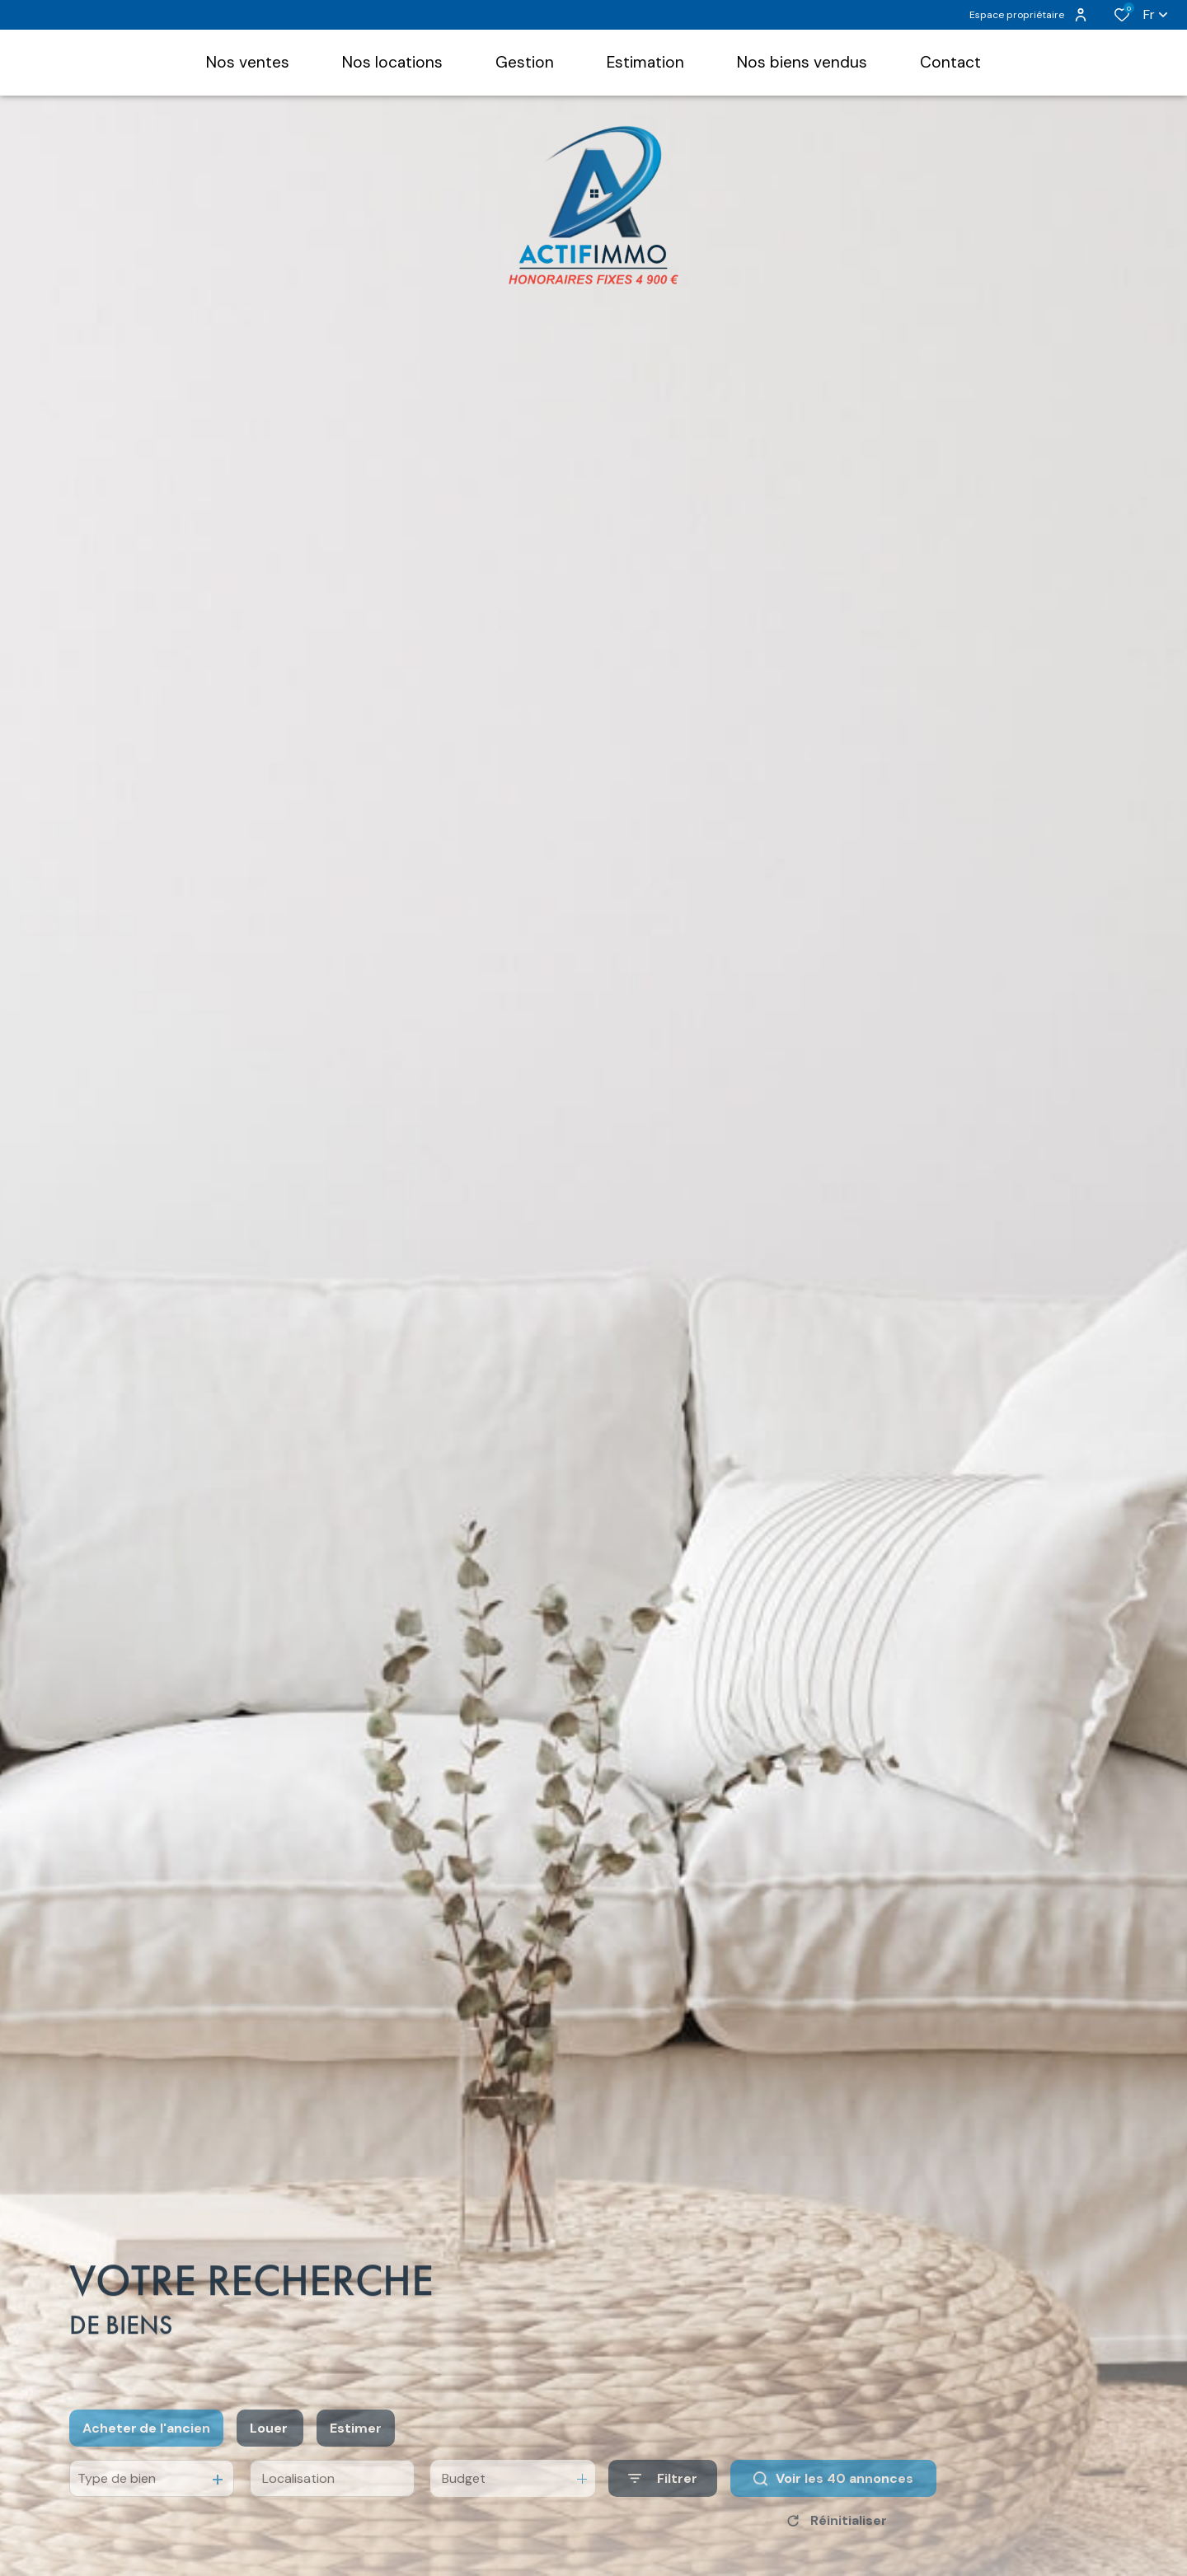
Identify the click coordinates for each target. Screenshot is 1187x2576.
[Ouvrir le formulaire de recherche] (662, 2497)
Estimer (356, 2447)
